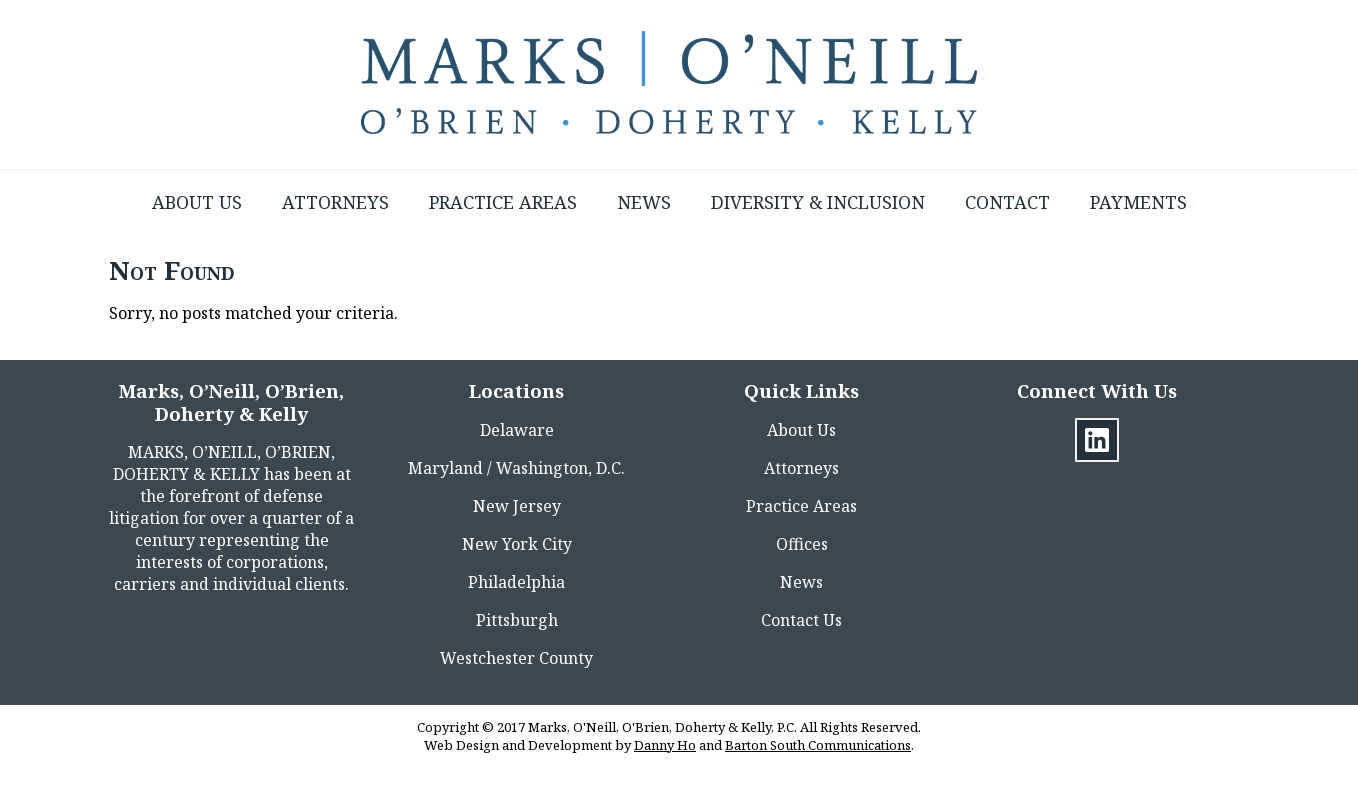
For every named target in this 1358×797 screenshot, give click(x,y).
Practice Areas (503, 202)
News (644, 202)
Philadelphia (516, 582)
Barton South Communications (818, 745)
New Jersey (517, 506)
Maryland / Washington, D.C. (516, 468)
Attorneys (335, 202)
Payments (1138, 202)
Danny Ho (665, 745)
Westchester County (516, 658)
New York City (517, 544)
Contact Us (801, 620)
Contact (1007, 202)
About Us (197, 202)
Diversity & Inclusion (818, 202)
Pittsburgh (517, 620)
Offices (802, 544)
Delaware (517, 430)
